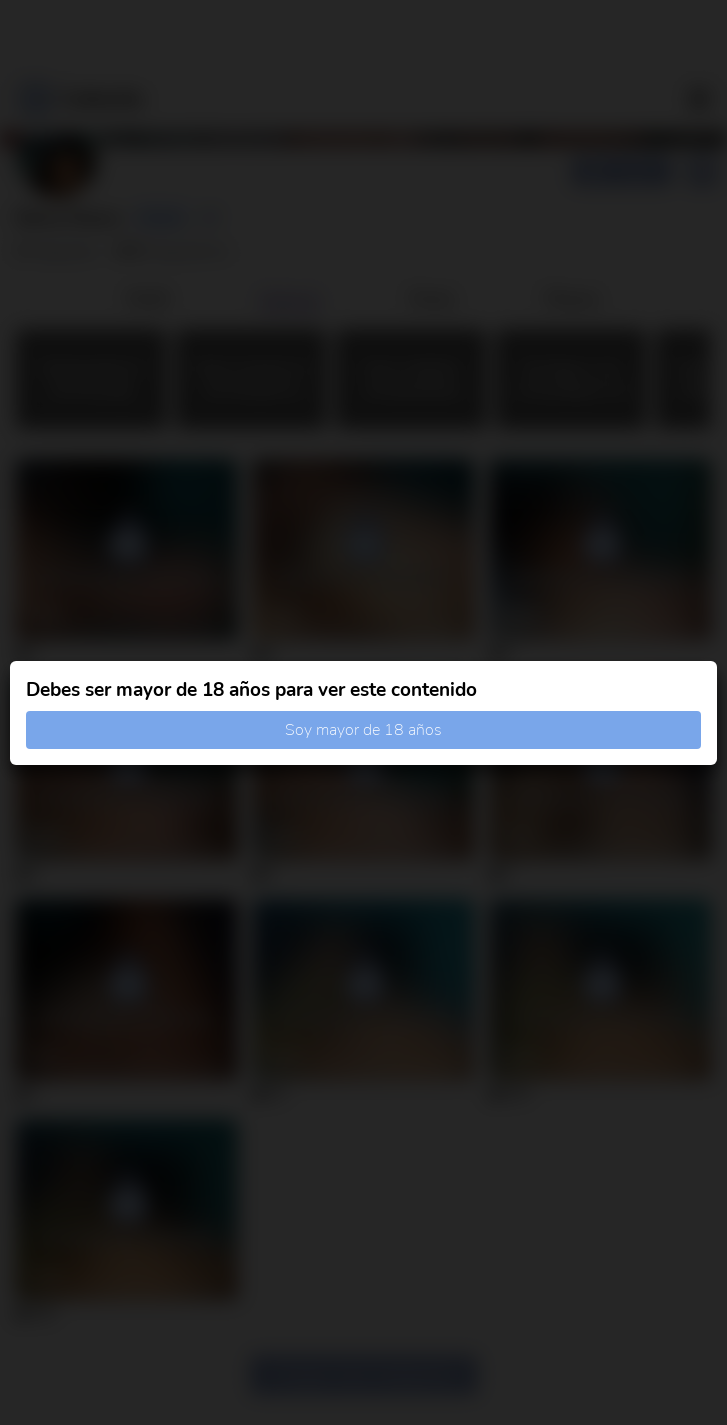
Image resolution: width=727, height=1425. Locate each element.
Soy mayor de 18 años (363, 730)
